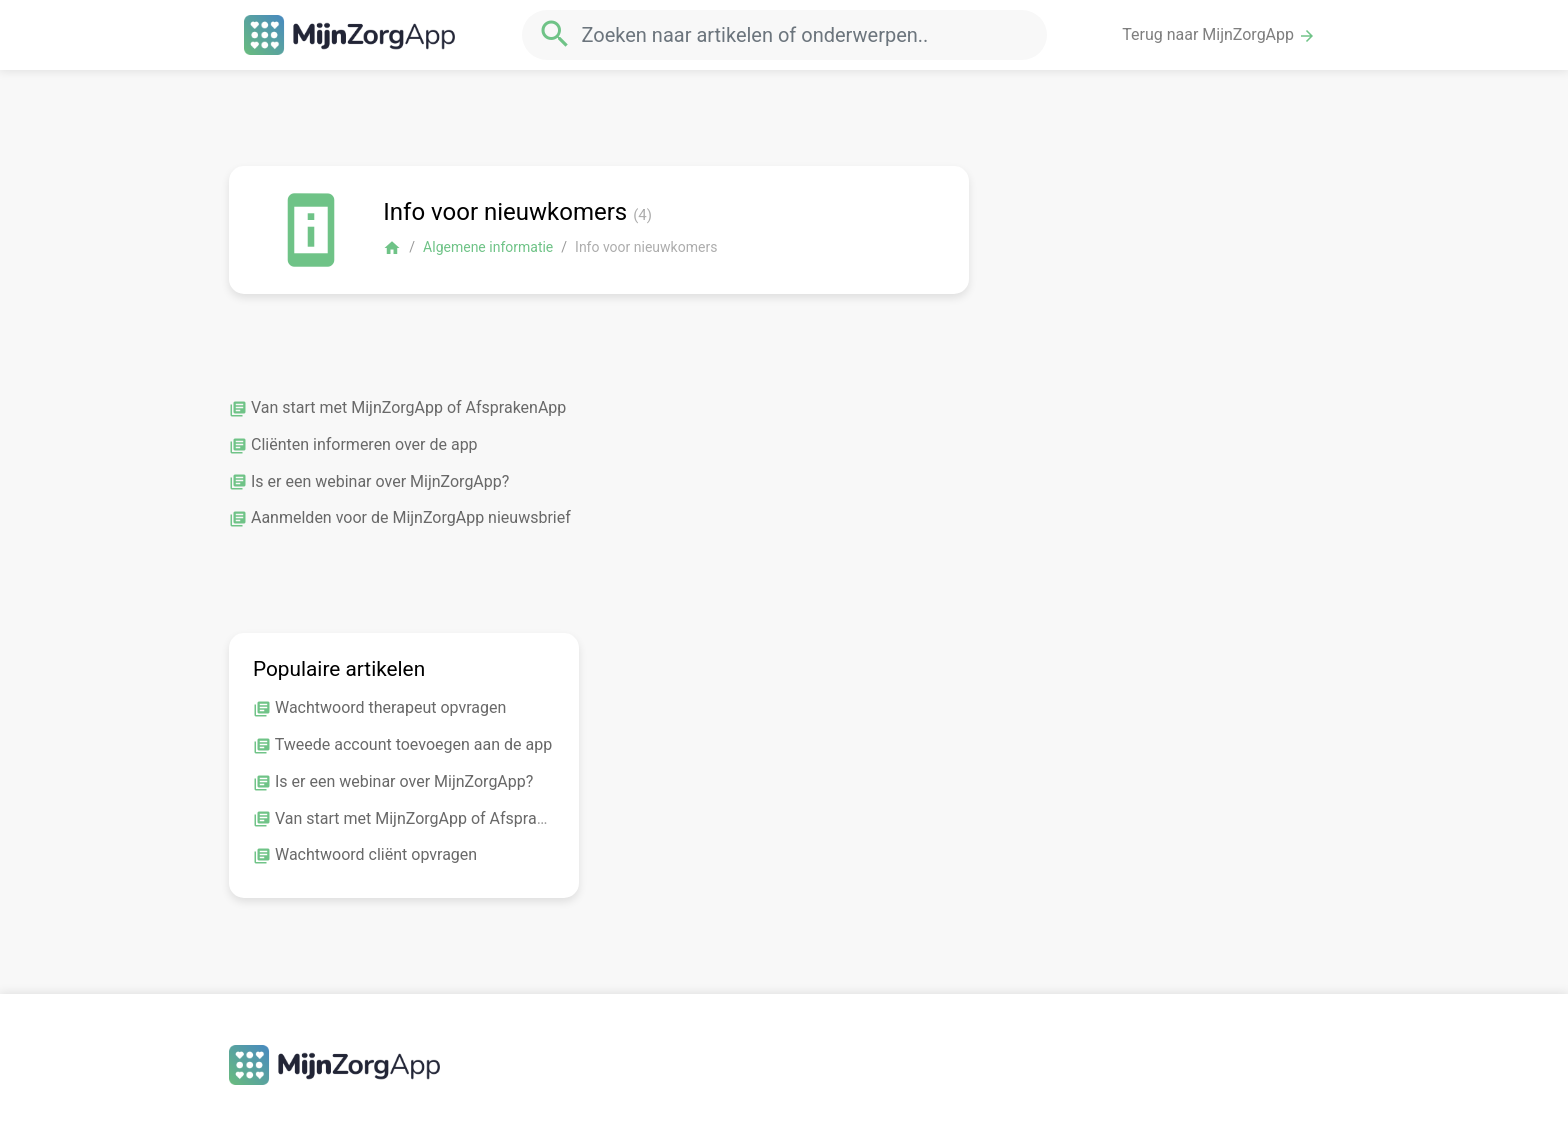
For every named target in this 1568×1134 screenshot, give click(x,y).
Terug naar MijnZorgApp (1219, 35)
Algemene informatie (488, 247)
